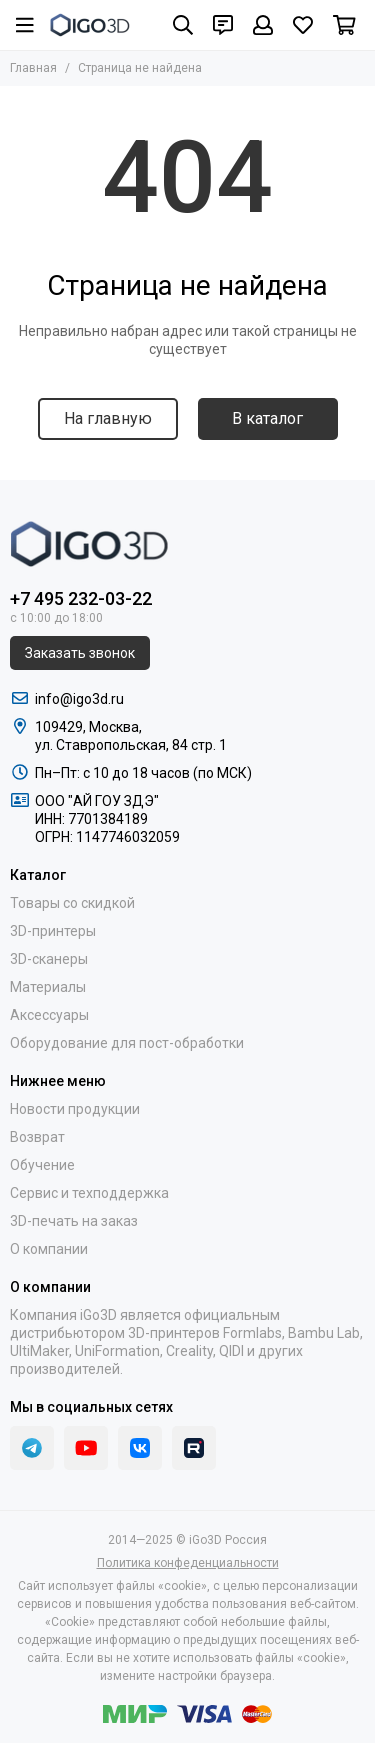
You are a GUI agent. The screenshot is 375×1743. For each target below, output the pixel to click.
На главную (108, 418)
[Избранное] (303, 25)
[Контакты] (223, 25)
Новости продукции (75, 1109)
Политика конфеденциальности (188, 1563)
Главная (33, 68)
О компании (49, 1249)
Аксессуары (49, 1015)
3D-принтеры (53, 931)
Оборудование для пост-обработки (127, 1043)
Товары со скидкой (72, 903)
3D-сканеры (49, 959)
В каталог (267, 418)
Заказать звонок (80, 653)
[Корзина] (344, 25)
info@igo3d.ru (79, 699)
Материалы (48, 987)
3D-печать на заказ (74, 1221)
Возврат (37, 1137)
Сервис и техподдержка (89, 1193)
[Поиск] (183, 25)
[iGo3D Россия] (90, 25)
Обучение (42, 1165)
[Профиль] (263, 25)
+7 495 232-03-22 (81, 598)
